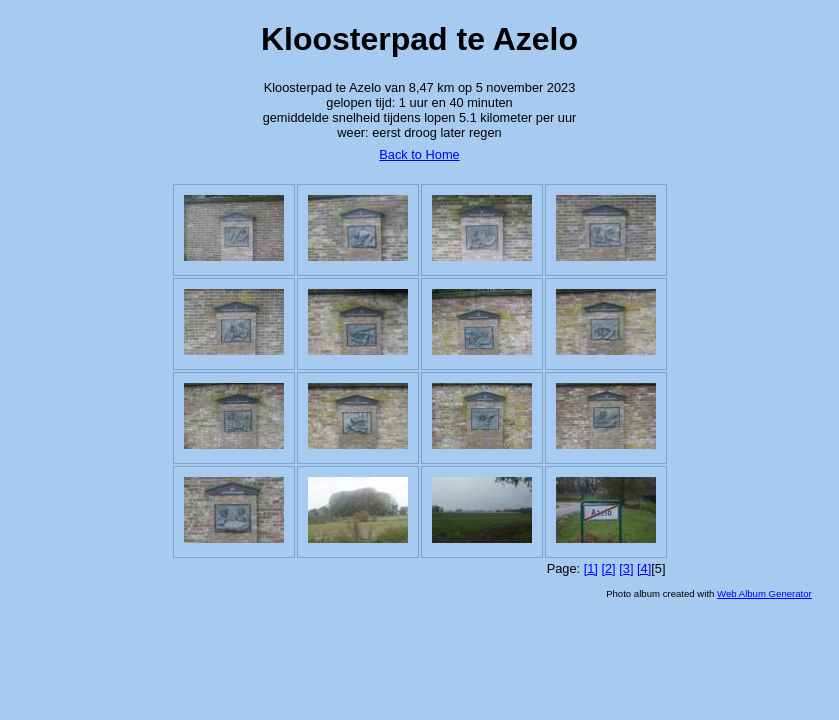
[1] (591, 568)
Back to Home (419, 154)
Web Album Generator (764, 593)
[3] (626, 568)
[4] (644, 568)
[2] (608, 568)
